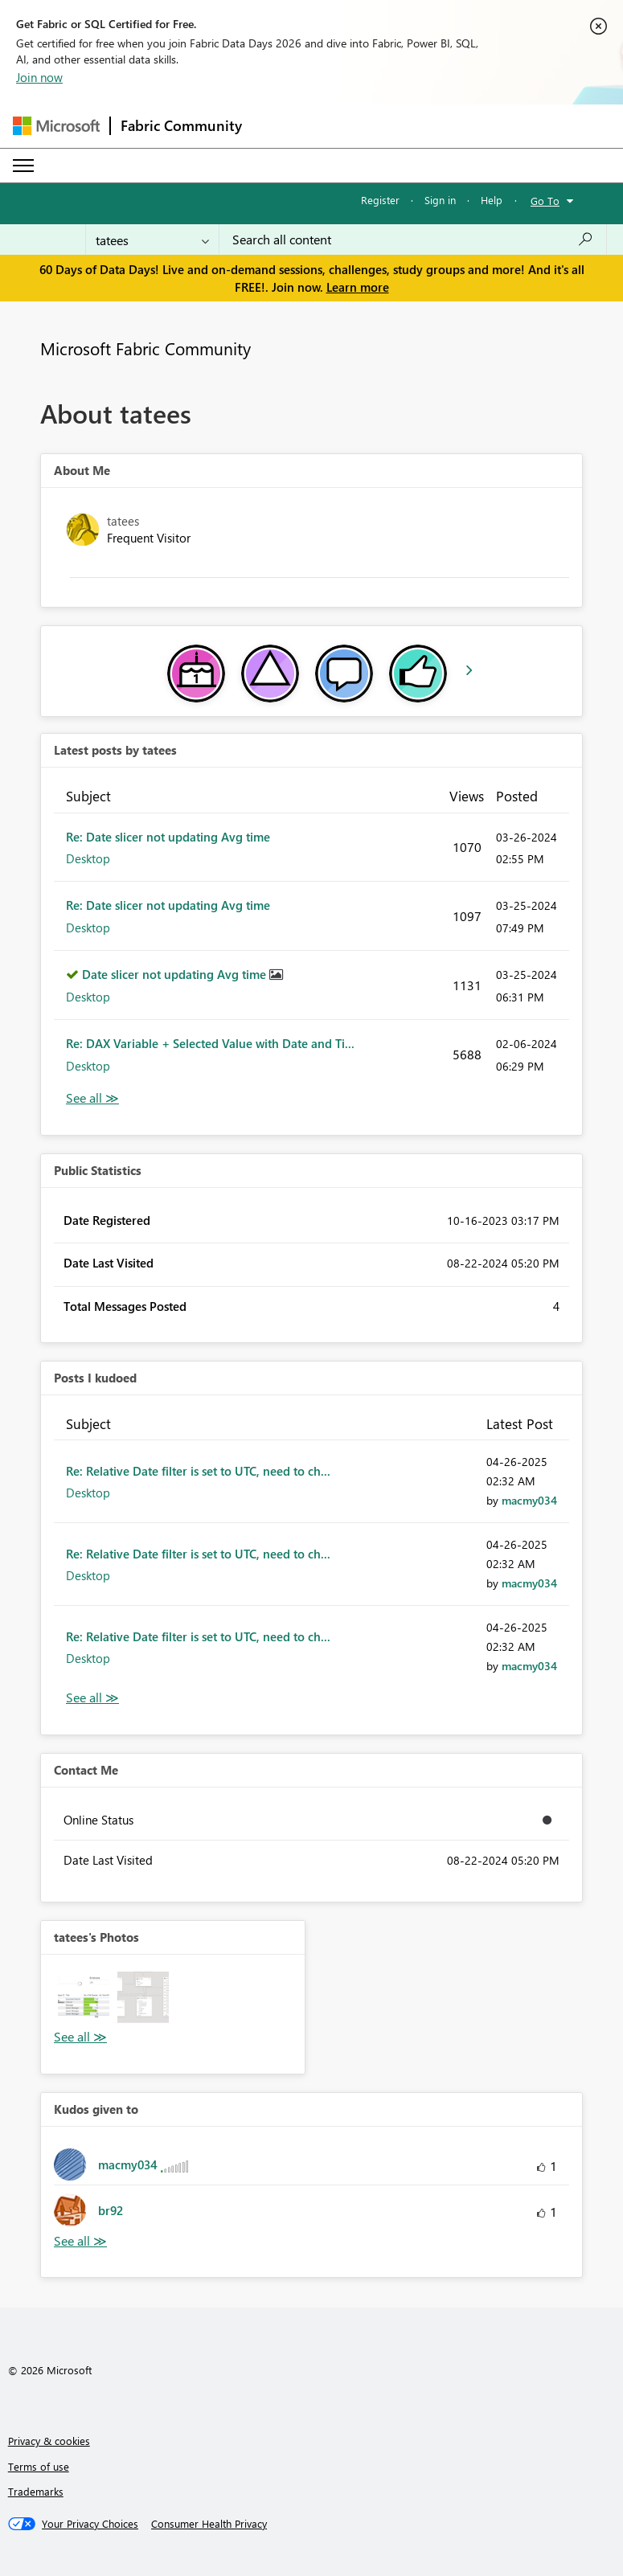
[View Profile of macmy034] (529, 1500)
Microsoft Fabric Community (145, 348)
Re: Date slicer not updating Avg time (168, 837)
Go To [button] (545, 200)
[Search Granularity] (152, 239)
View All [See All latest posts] (92, 1098)
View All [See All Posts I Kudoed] (92, 1698)
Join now (39, 77)
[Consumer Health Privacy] (209, 2523)
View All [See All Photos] (80, 2037)
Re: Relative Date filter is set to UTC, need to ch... (198, 1471)
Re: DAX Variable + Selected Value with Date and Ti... (210, 1043)
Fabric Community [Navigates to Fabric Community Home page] (181, 125)
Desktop (88, 858)
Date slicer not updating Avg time (175, 974)
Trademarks (36, 2491)
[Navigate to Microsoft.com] (56, 126)
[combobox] (413, 239)
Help (491, 200)
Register (380, 200)
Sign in (440, 200)
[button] (83, 1997)
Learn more (357, 287)
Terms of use (38, 2466)
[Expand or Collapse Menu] (23, 165)
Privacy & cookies (49, 2440)
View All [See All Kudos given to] (80, 2241)
